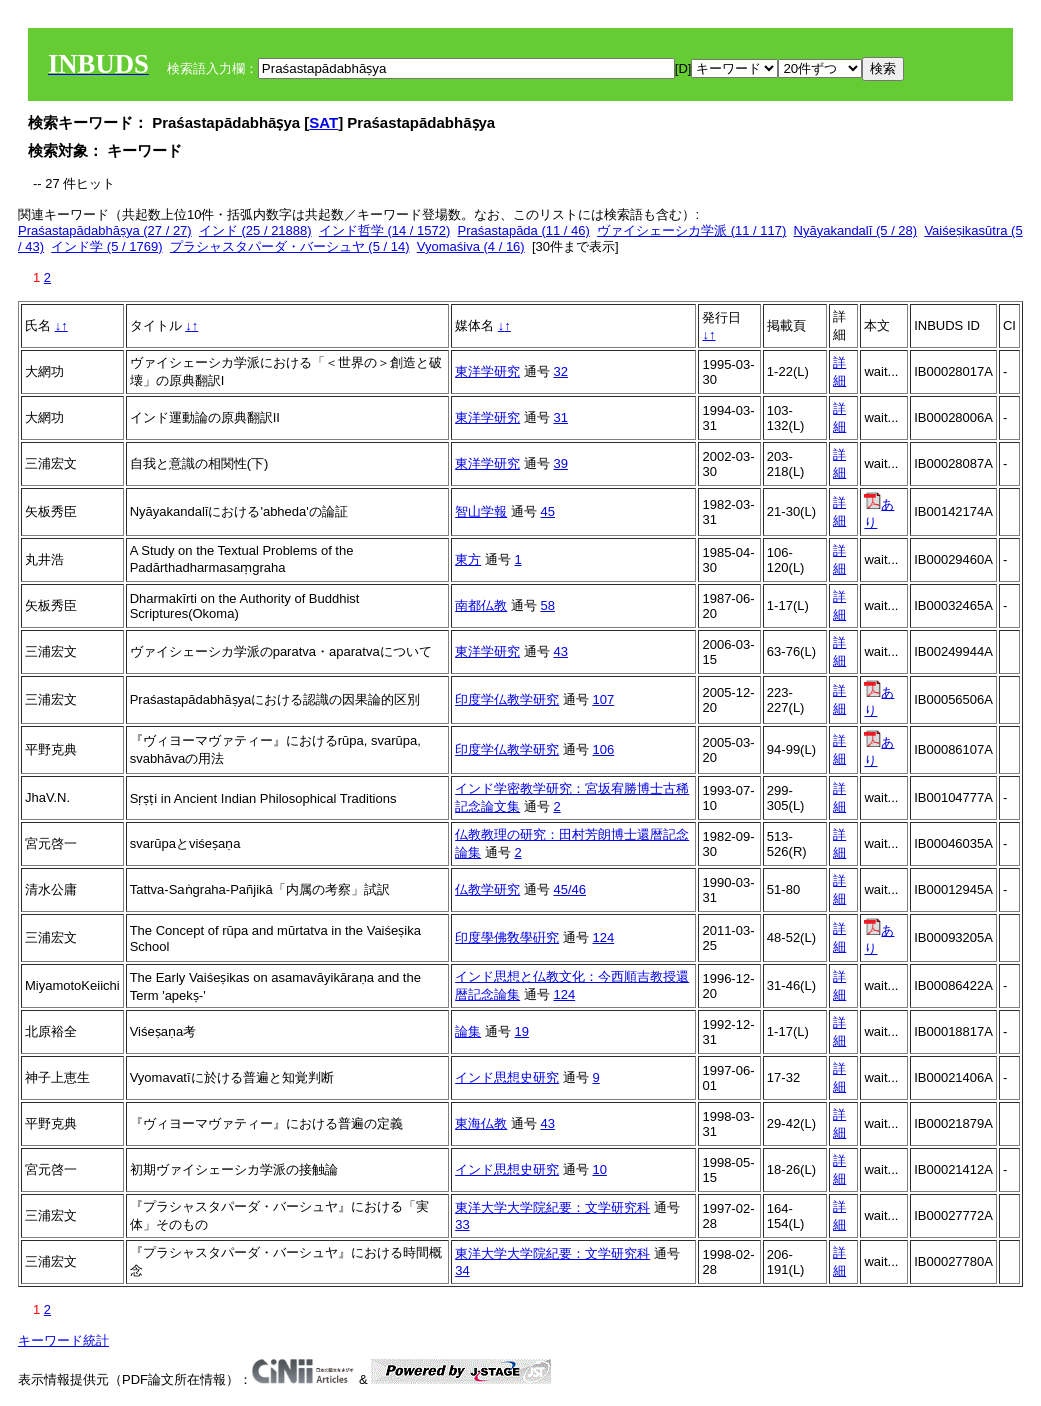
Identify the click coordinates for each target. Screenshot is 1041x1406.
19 (521, 1031)
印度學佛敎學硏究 (507, 937)
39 (560, 463)
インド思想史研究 (507, 1077)
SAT (323, 122)
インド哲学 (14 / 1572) (385, 230)
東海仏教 (481, 1123)
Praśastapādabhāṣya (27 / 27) (105, 230)
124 (603, 937)
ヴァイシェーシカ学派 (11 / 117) (691, 230)
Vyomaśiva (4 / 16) (471, 246)
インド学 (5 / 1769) (106, 246)
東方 (468, 559)
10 (599, 1169)
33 (462, 1224)
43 (560, 651)
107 (603, 699)
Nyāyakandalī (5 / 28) (856, 230)
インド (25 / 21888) (255, 230)
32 (560, 371)
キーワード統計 (63, 1340)
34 (462, 1270)
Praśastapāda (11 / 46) (524, 230)
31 (560, 417)
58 (547, 605)
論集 (468, 1031)
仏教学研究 (487, 889)
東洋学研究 (487, 371)
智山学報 (481, 511)
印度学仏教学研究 (507, 699)
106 (603, 749)
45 (547, 511)
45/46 (569, 889)
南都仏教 (481, 605)
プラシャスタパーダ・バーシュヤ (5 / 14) (290, 246)
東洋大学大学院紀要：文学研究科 (552, 1207)
